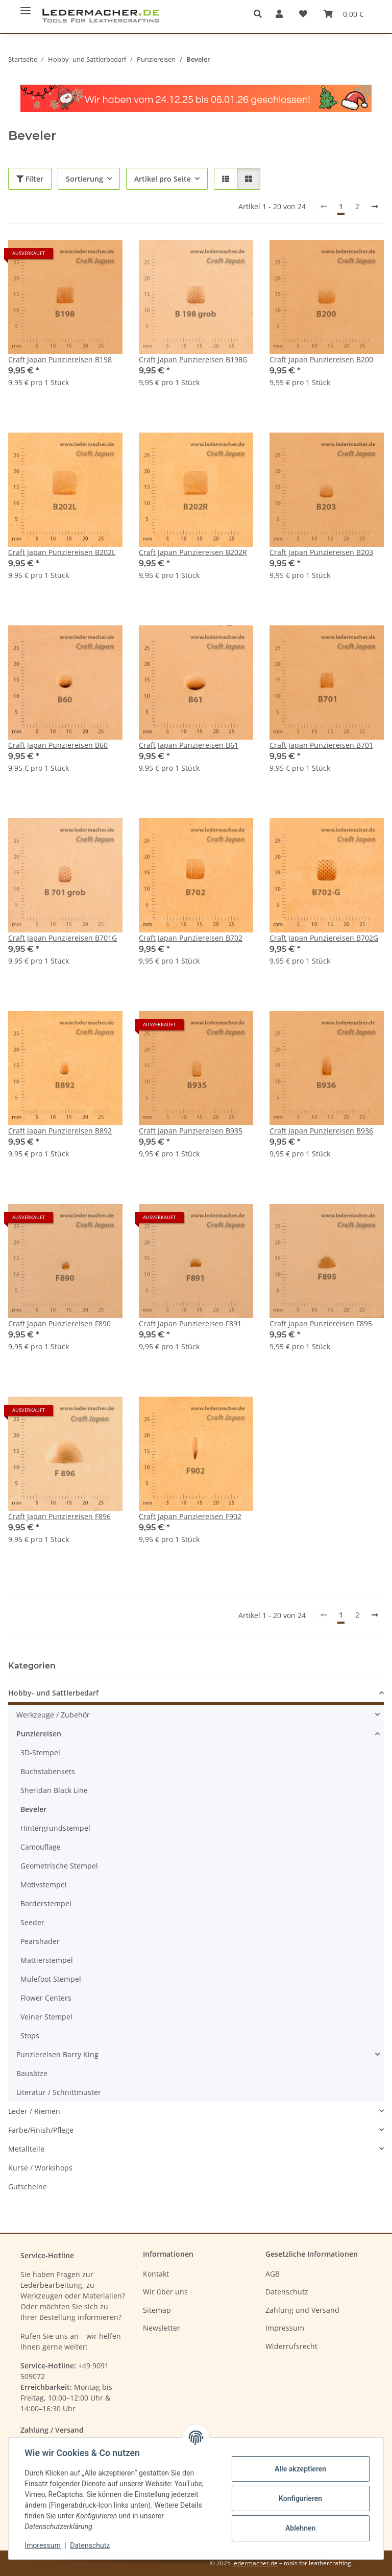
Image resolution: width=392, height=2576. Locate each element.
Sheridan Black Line (54, 1790)
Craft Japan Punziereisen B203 (321, 552)
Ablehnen (300, 2528)
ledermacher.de (255, 2563)
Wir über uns (165, 2291)
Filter (29, 179)
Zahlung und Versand (302, 2310)
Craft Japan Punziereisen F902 (190, 1516)
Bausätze (31, 2073)
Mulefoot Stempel (50, 1979)
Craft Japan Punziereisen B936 (321, 1130)
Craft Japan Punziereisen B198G (193, 359)
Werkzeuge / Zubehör (53, 1715)
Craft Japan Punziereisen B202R (193, 552)
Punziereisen (38, 1733)
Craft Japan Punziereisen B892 (60, 1130)
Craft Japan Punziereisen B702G (324, 938)
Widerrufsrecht (291, 2346)
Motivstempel (43, 1884)
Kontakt (156, 2274)
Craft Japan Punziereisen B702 (190, 938)
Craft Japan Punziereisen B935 (190, 1130)
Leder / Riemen (34, 2111)
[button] (260, 14)
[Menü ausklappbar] (25, 6)
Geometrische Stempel (59, 1866)
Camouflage (40, 1847)
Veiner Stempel (46, 2017)
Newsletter (161, 2328)
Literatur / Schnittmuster (58, 2092)
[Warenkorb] (343, 14)
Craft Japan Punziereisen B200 (321, 359)
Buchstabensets (47, 1771)
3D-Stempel (40, 1752)
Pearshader (40, 1941)
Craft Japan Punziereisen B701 (321, 745)
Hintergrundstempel (55, 1828)
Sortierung (84, 179)
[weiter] (374, 206)
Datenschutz (90, 2545)
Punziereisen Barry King (57, 2054)
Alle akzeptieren (300, 2469)
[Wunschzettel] (303, 14)
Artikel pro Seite (162, 179)
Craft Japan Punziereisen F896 (59, 1516)
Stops (29, 2035)
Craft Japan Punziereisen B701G (62, 938)
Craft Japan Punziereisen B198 (60, 359)
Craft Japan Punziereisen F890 (59, 1323)
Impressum (43, 2545)
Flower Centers (45, 1998)
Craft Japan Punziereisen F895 (321, 1323)
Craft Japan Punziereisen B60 (58, 745)
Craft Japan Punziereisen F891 (190, 1323)
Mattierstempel (46, 1960)
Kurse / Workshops (40, 2168)
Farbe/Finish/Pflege (41, 2130)
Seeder (32, 1922)
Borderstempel (45, 1903)
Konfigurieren (300, 2498)
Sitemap (157, 2310)
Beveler (33, 1809)
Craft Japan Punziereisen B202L (61, 552)
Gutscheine (27, 2186)
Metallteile (26, 2149)
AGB (272, 2274)
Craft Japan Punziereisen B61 (188, 745)
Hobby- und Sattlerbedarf (53, 1693)
